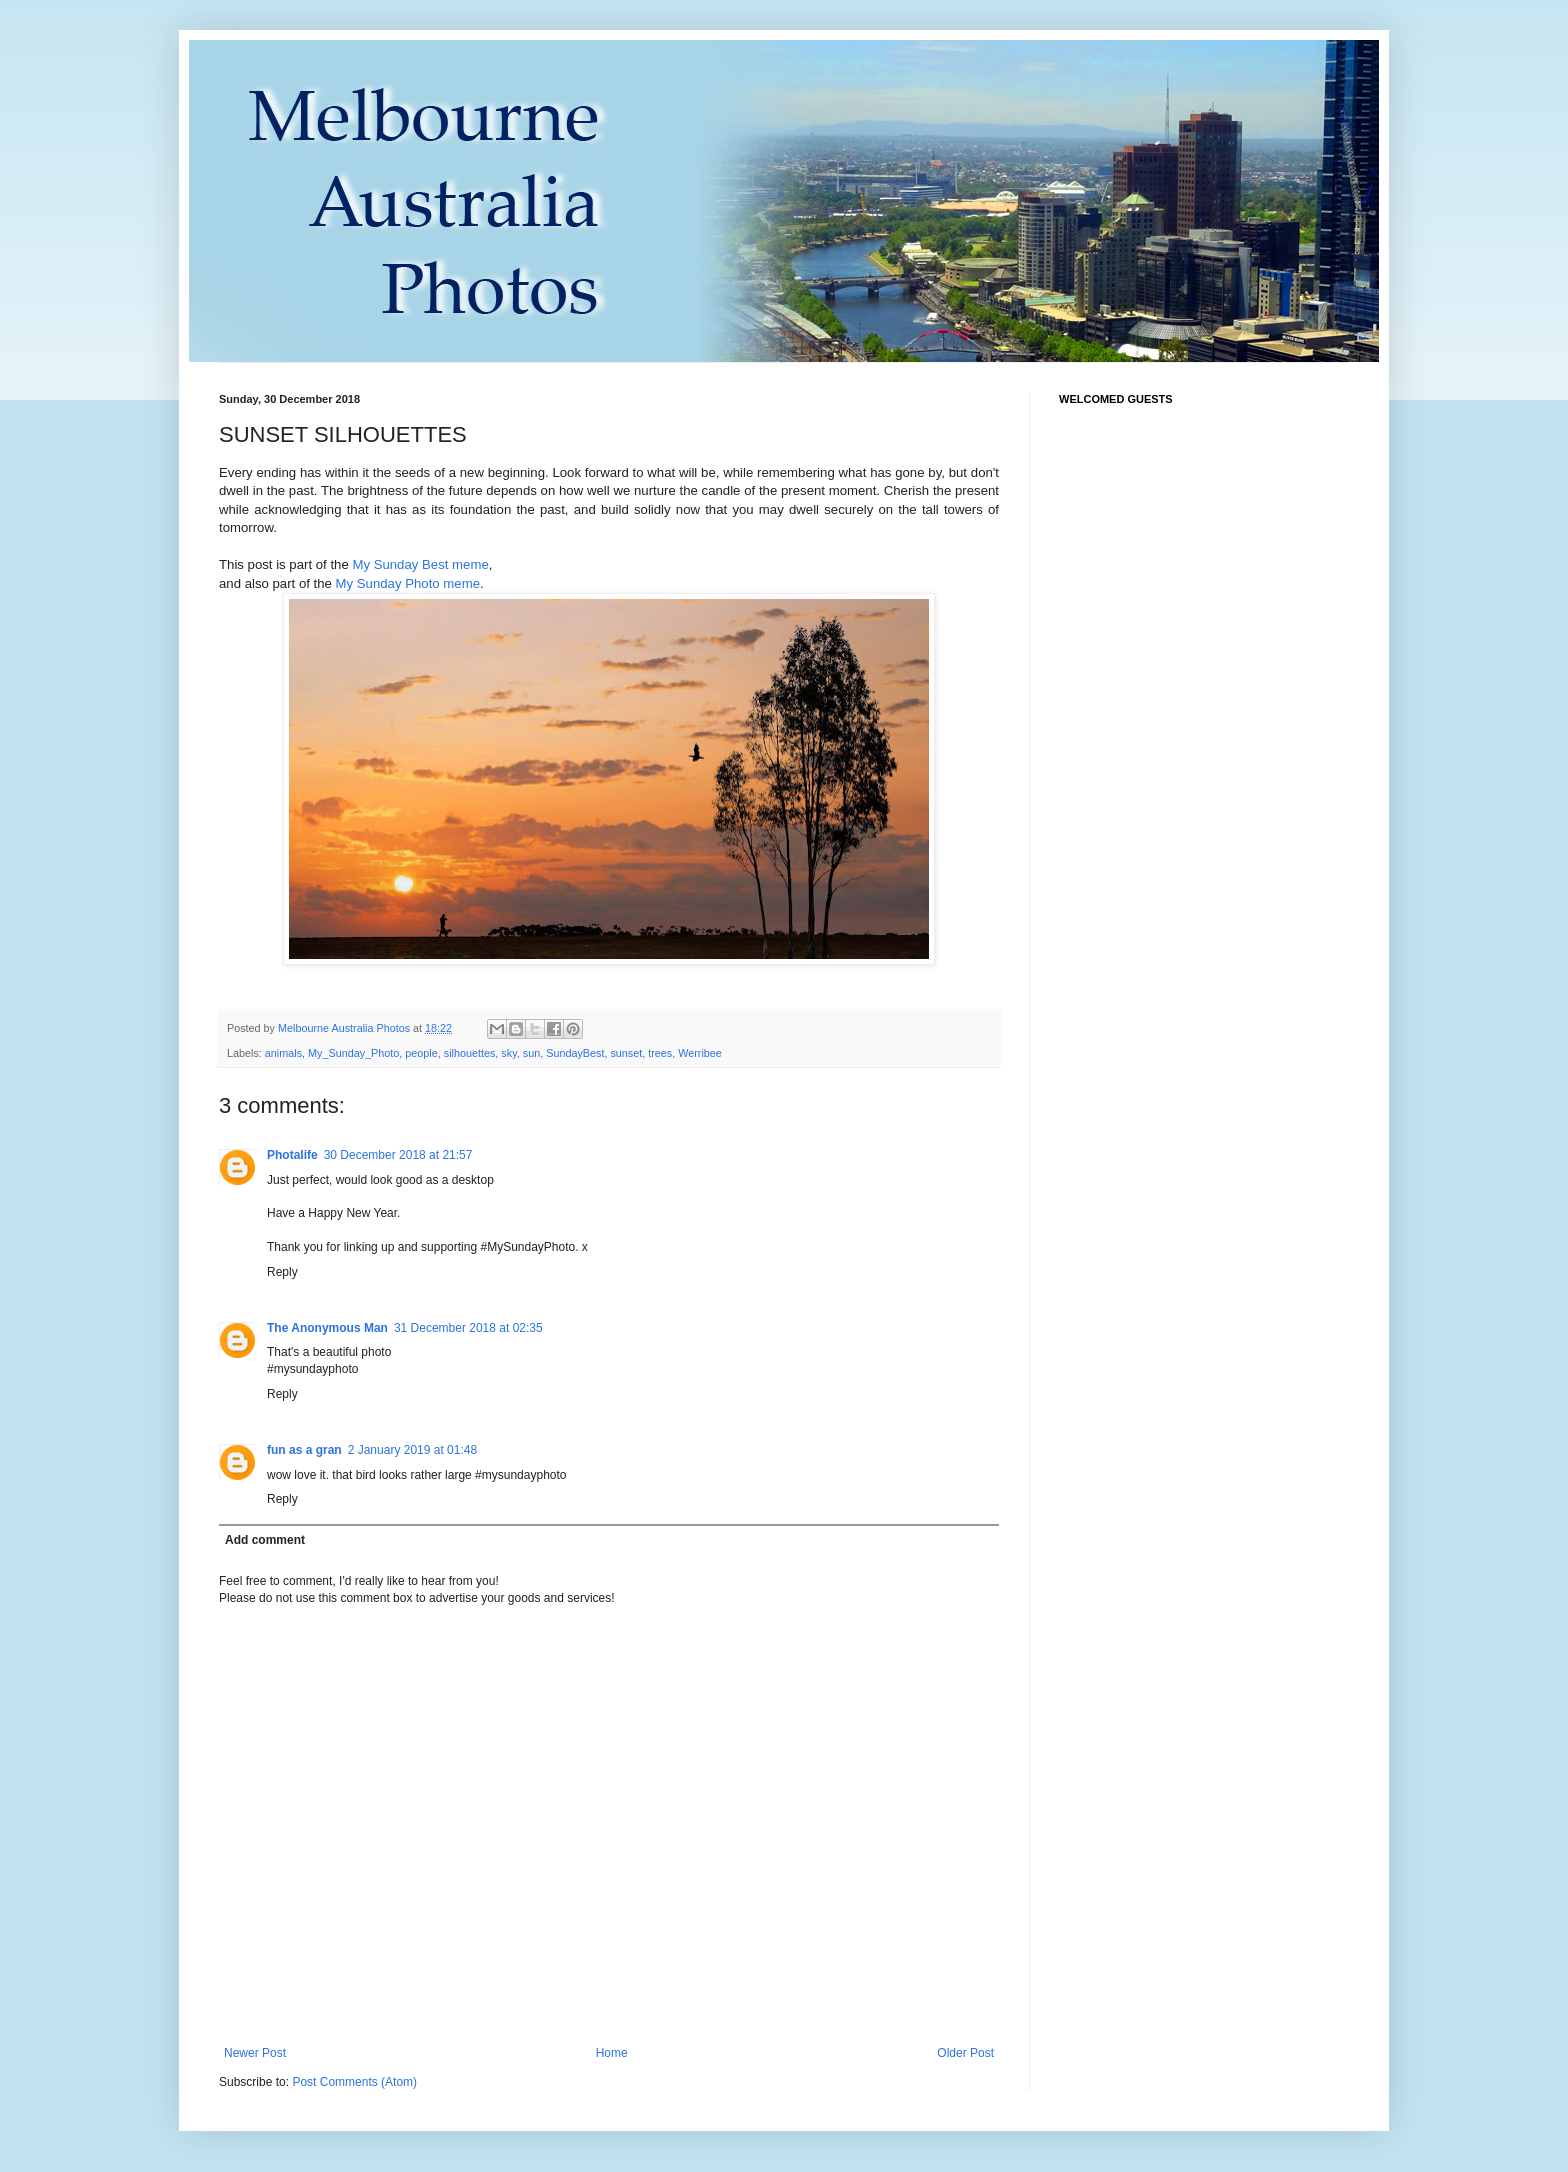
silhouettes (470, 1053)
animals (283, 1053)
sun (531, 1053)
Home (612, 2053)
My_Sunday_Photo (353, 1053)
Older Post (965, 2053)
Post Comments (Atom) (354, 2082)
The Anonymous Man (327, 1328)
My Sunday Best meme (420, 564)
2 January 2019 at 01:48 (412, 1450)
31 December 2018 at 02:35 (468, 1328)
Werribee (700, 1053)
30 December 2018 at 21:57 (398, 1155)
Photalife (292, 1155)
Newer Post (255, 2053)
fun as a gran (304, 1450)
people (421, 1053)
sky (508, 1053)
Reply (282, 1272)
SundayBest (575, 1053)
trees (660, 1053)
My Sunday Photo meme (408, 583)
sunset (626, 1053)
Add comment (265, 1540)
